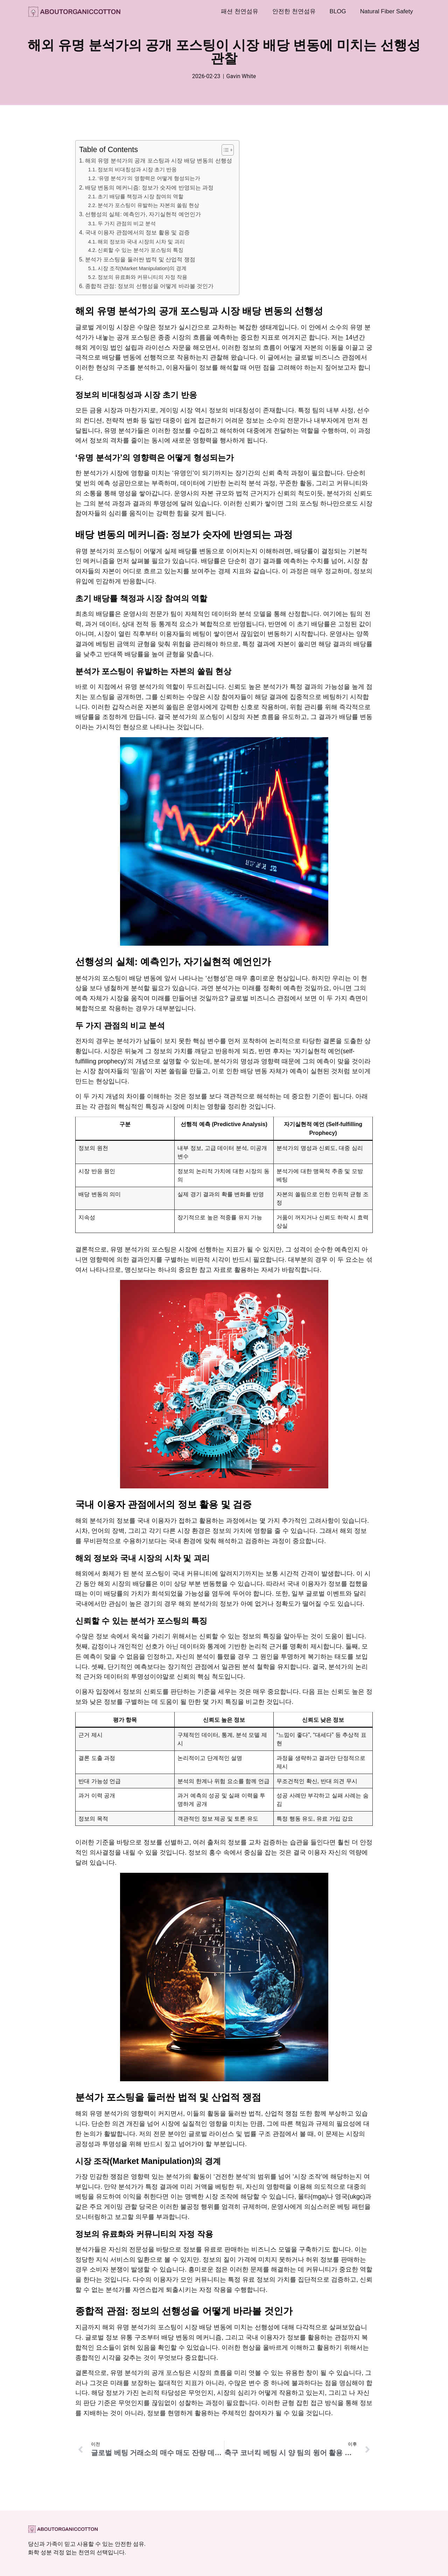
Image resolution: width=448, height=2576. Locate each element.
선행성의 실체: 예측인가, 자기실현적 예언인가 (143, 214)
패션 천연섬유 (239, 11)
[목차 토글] (224, 150)
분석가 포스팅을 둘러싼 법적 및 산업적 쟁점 (140, 259)
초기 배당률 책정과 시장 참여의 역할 (140, 196)
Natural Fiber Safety (386, 11)
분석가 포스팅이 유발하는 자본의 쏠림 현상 (148, 205)
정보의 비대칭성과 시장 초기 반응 (137, 169)
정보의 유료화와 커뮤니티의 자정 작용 (142, 277)
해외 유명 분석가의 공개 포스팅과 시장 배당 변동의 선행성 (158, 160)
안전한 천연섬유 (294, 11)
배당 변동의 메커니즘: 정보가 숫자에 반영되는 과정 (149, 187)
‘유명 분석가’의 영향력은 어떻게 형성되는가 (149, 178)
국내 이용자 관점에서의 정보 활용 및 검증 (137, 232)
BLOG (338, 11)
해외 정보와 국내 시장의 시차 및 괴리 (141, 242)
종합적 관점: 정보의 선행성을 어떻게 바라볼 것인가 (149, 286)
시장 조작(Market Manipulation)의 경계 (142, 268)
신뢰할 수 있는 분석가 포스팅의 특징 (140, 250)
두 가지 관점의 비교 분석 (127, 223)
